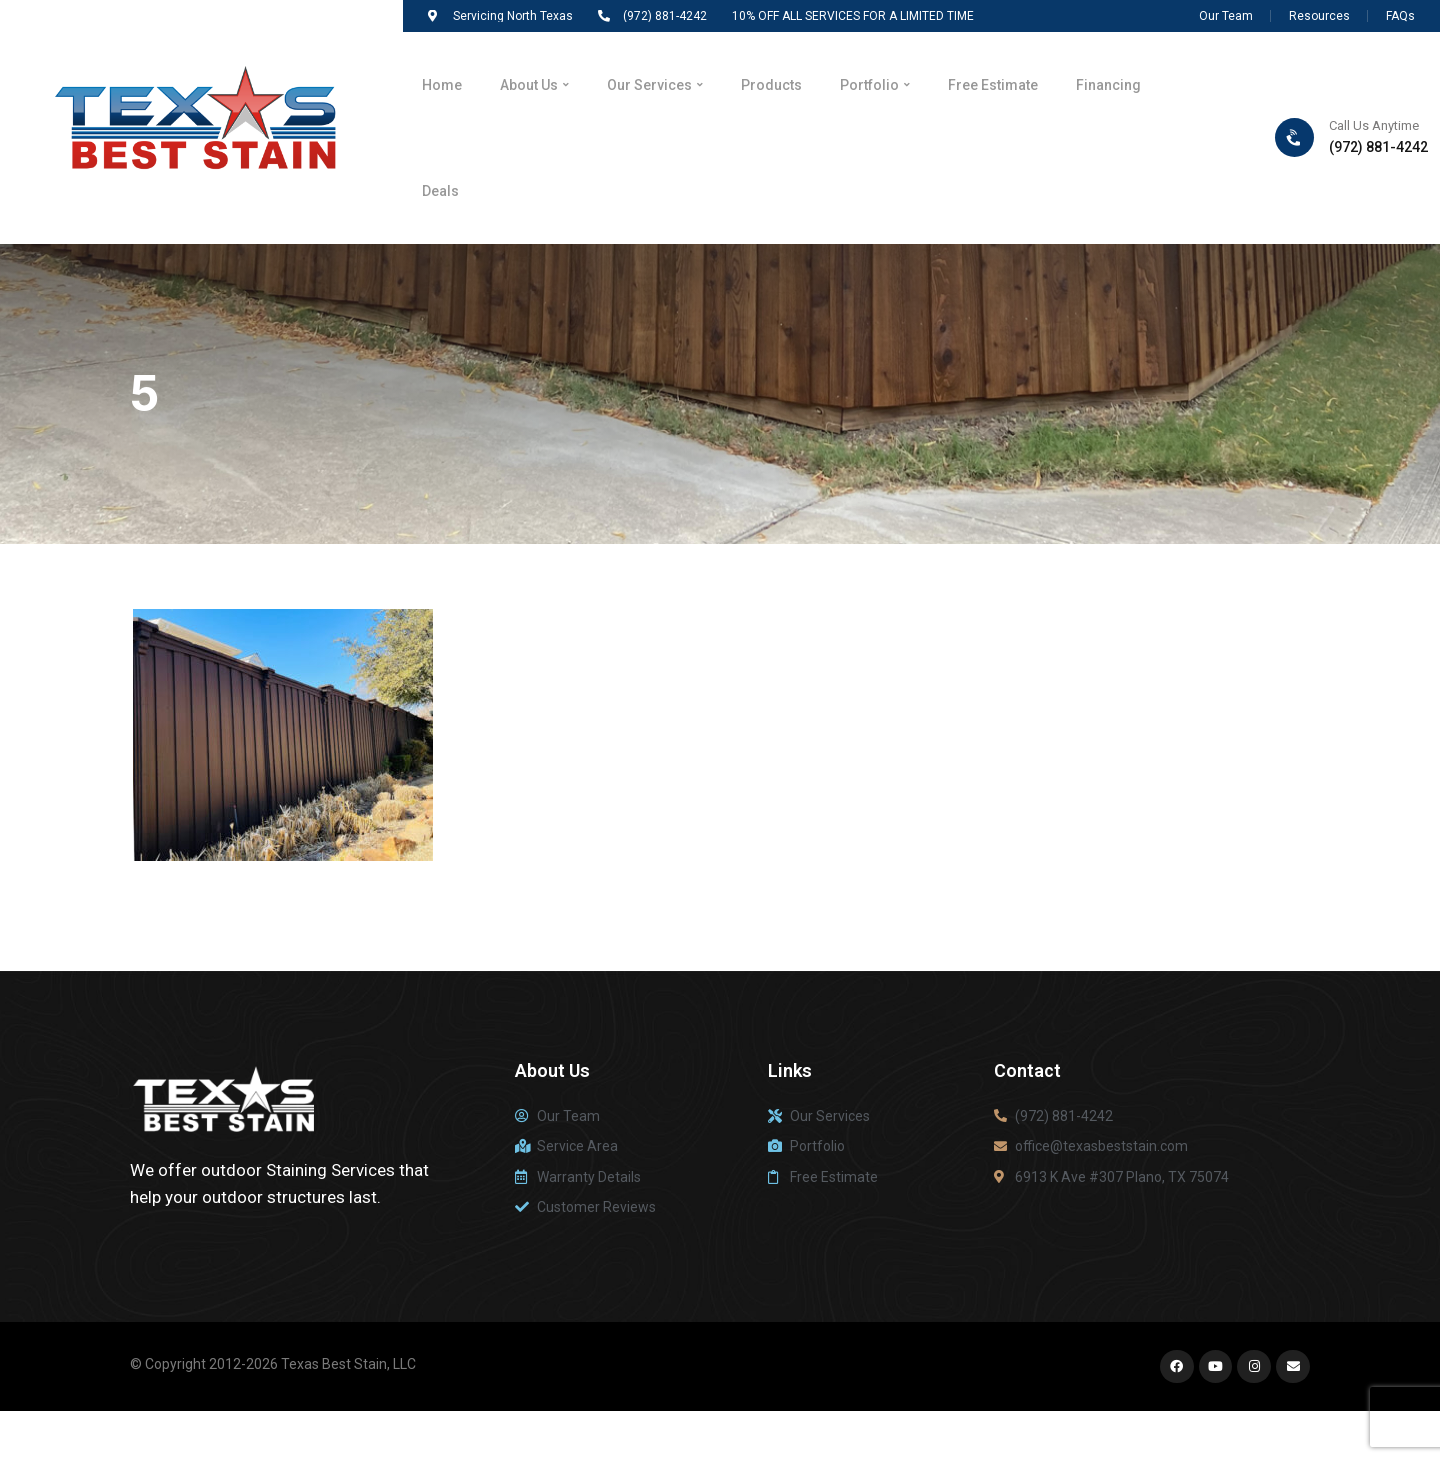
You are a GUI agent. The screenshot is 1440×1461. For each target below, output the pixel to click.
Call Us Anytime (1374, 136)
